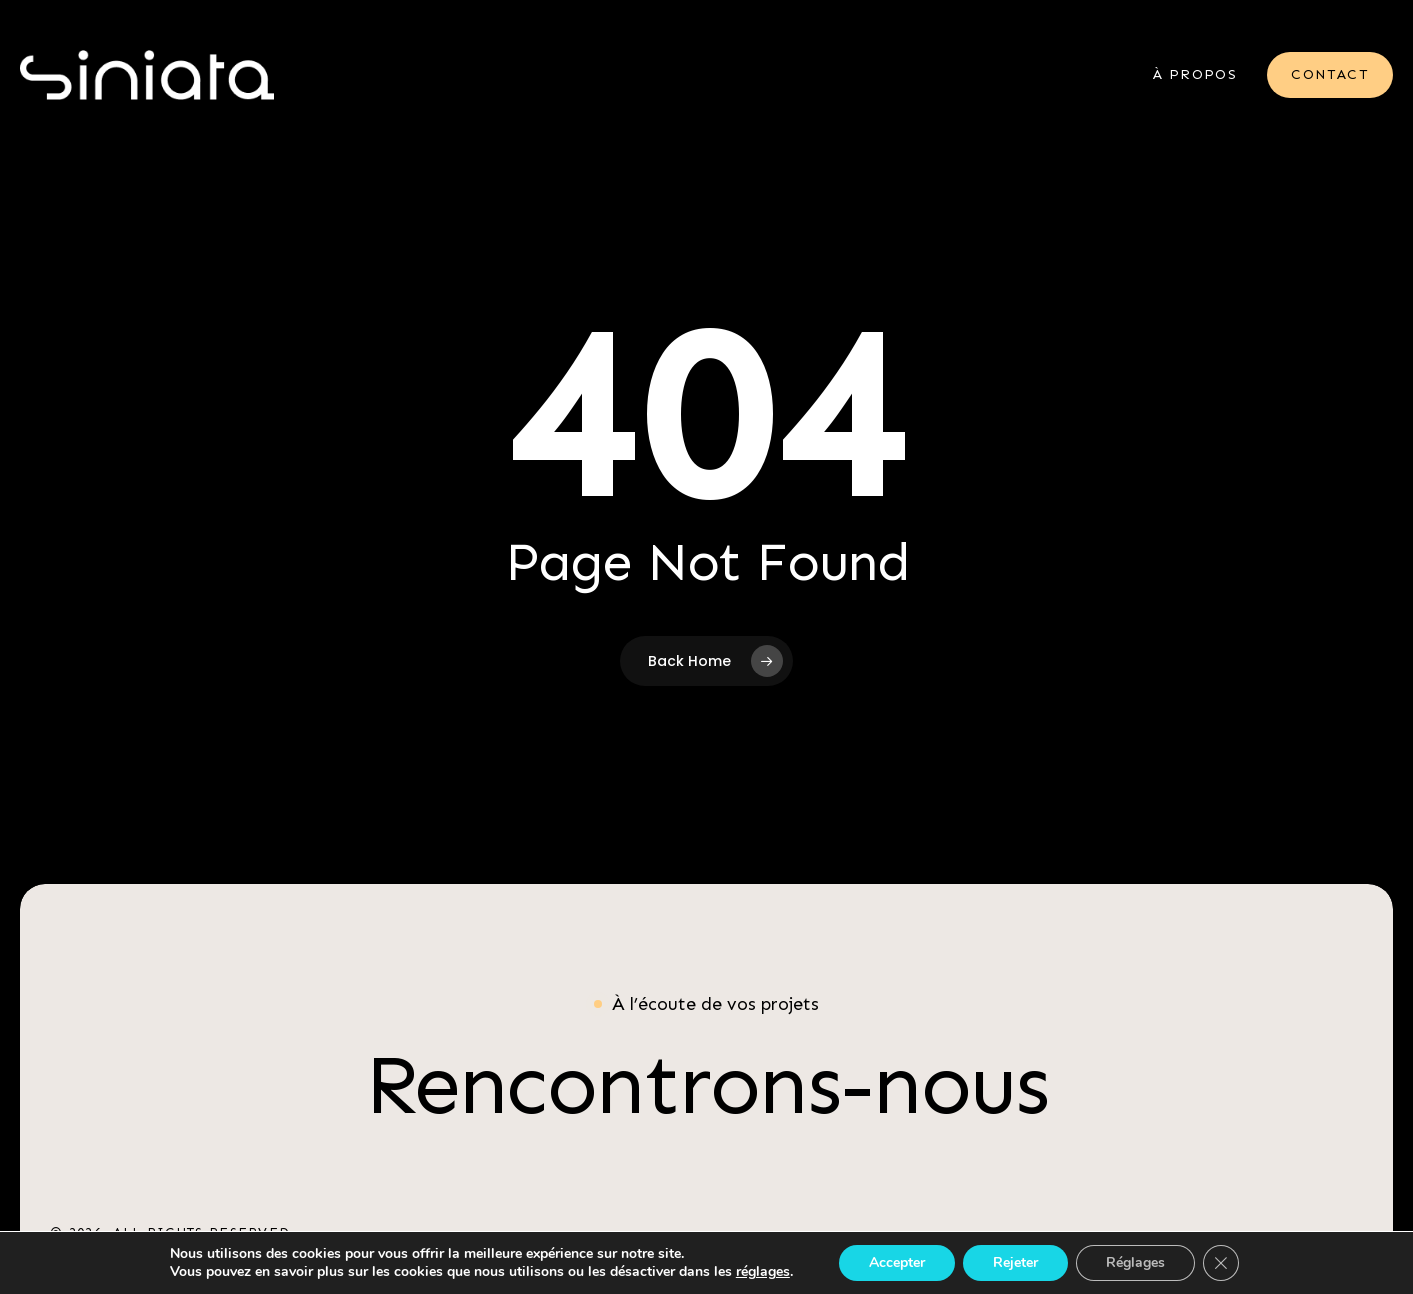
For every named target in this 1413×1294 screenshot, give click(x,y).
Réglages (1135, 1262)
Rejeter (1015, 1262)
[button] (707, 1084)
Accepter (897, 1262)
